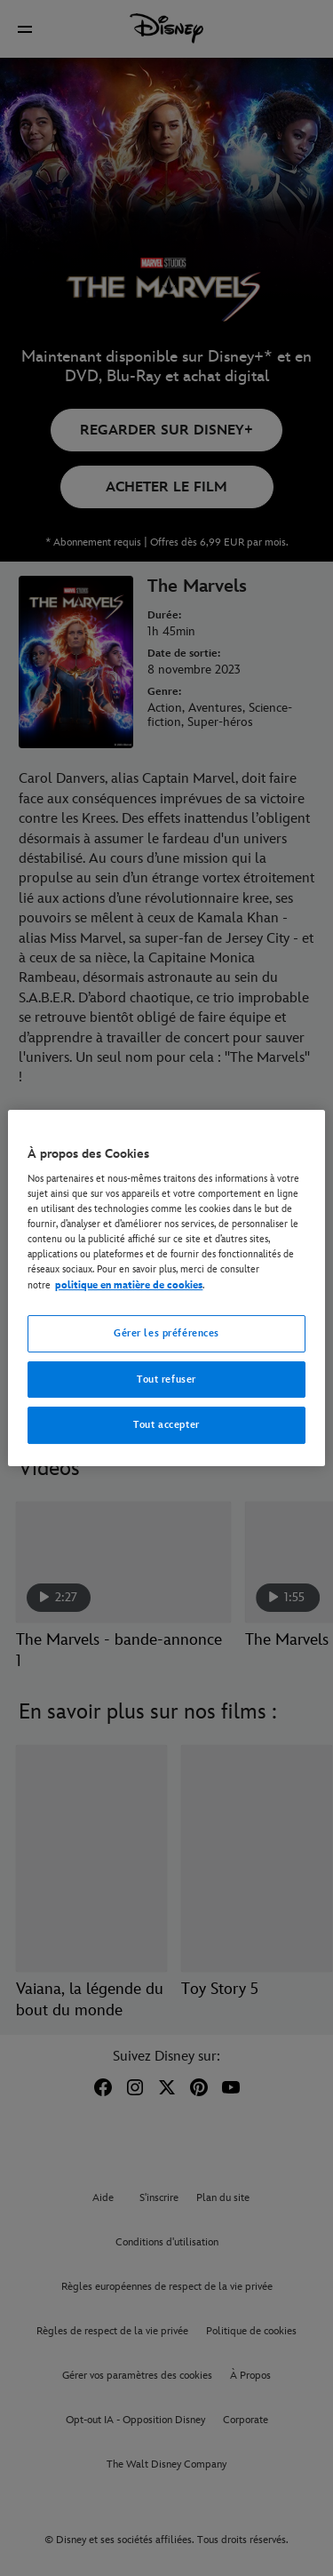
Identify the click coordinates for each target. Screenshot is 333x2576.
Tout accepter (166, 1426)
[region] (166, 1288)
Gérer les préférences (166, 1333)
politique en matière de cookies (128, 1285)
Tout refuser (166, 1379)
